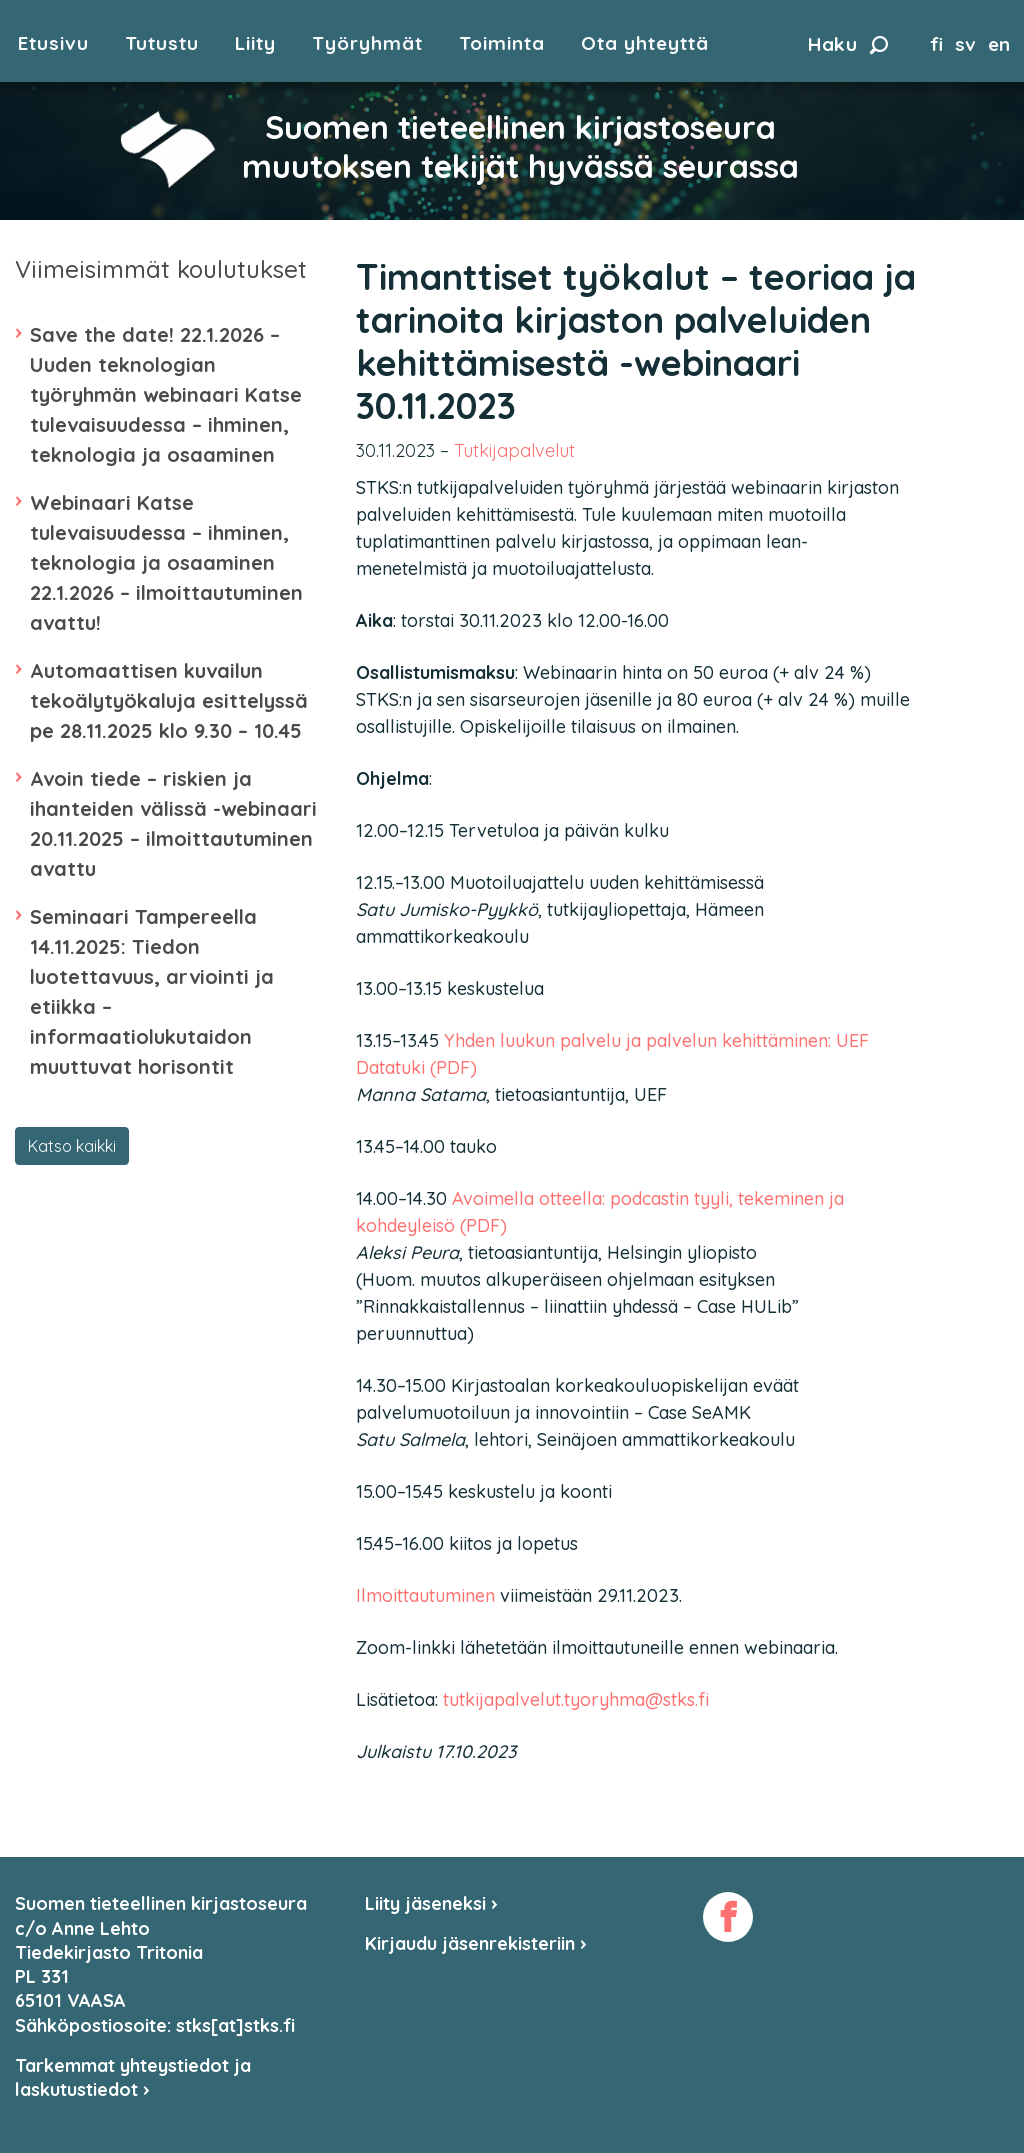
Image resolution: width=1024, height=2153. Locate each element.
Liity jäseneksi (431, 1903)
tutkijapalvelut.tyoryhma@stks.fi (576, 1699)
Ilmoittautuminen (425, 1595)
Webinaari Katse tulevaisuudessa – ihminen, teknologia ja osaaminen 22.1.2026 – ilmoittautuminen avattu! (166, 562)
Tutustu (162, 43)
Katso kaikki (72, 1146)
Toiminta (502, 43)
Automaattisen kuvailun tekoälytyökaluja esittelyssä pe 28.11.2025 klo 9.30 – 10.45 (169, 700)
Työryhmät (367, 43)
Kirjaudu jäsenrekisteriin (476, 1943)
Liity (255, 43)
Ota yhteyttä (645, 43)
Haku (848, 44)
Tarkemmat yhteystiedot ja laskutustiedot (133, 2077)
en (999, 44)
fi (936, 44)
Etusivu (53, 43)
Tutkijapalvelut (514, 450)
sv (965, 44)
